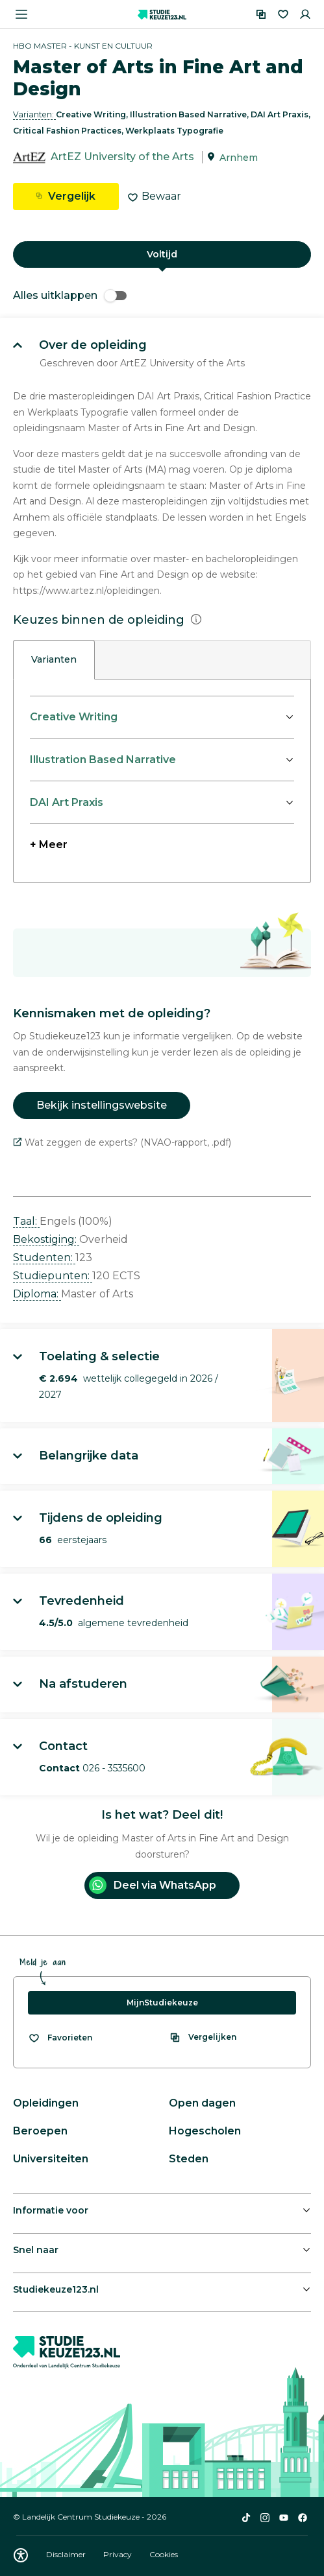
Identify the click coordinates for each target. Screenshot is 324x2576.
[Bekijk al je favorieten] (60, 2038)
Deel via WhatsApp (152, 1885)
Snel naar (35, 2250)
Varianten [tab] (54, 659)
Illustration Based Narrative (103, 759)
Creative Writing (74, 717)
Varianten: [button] (34, 114)
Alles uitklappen (70, 295)
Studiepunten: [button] (52, 1276)
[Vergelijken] (261, 14)
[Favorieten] (283, 14)
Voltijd (162, 254)
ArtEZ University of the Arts (122, 157)
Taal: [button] (26, 1221)
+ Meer (49, 844)
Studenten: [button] (44, 1257)
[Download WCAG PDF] (21, 2555)
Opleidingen (46, 2103)
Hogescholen (205, 2131)
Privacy (118, 2554)
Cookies (163, 2554)
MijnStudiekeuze (162, 2002)
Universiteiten (50, 2159)
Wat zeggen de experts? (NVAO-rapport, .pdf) (122, 1142)
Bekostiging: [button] (46, 1239)
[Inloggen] (305, 14)
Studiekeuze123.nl (56, 2289)
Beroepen (40, 2131)
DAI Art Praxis (66, 802)
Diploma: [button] (37, 1294)
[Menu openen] (21, 14)
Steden (188, 2159)
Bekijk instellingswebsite (101, 1105)
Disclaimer (67, 2554)
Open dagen (202, 2103)
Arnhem (238, 157)
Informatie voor (50, 2210)
